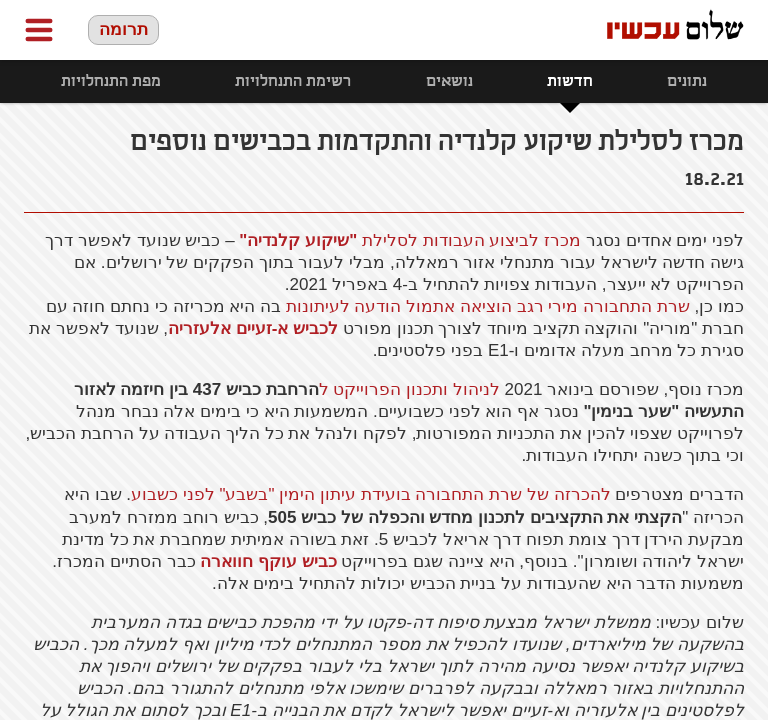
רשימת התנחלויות (293, 81)
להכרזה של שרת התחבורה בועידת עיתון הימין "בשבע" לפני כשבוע (371, 494)
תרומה (123, 29)
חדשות (570, 81)
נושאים (449, 81)
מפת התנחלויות (111, 81)
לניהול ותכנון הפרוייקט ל (409, 389)
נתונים (687, 81)
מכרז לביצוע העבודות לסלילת (410, 240)
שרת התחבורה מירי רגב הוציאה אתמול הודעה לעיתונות (488, 306)
